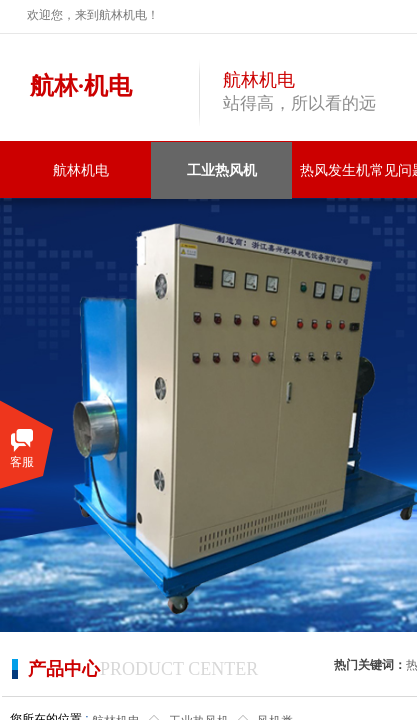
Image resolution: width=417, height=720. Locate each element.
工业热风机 (222, 170)
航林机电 (81, 170)
